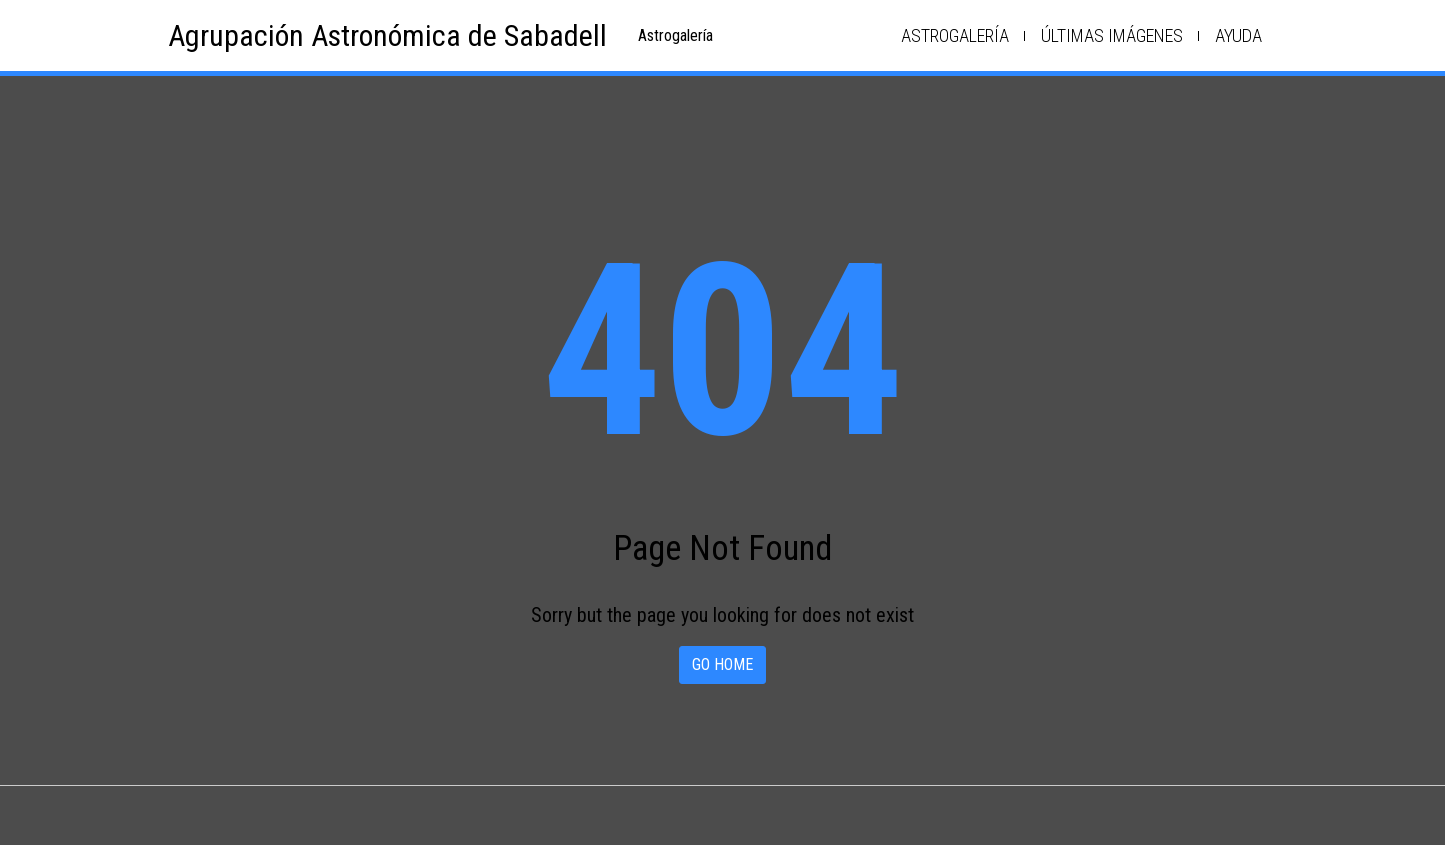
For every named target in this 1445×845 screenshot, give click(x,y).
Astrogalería (955, 35)
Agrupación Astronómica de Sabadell (387, 35)
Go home (722, 664)
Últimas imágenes (1112, 35)
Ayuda (1238, 35)
